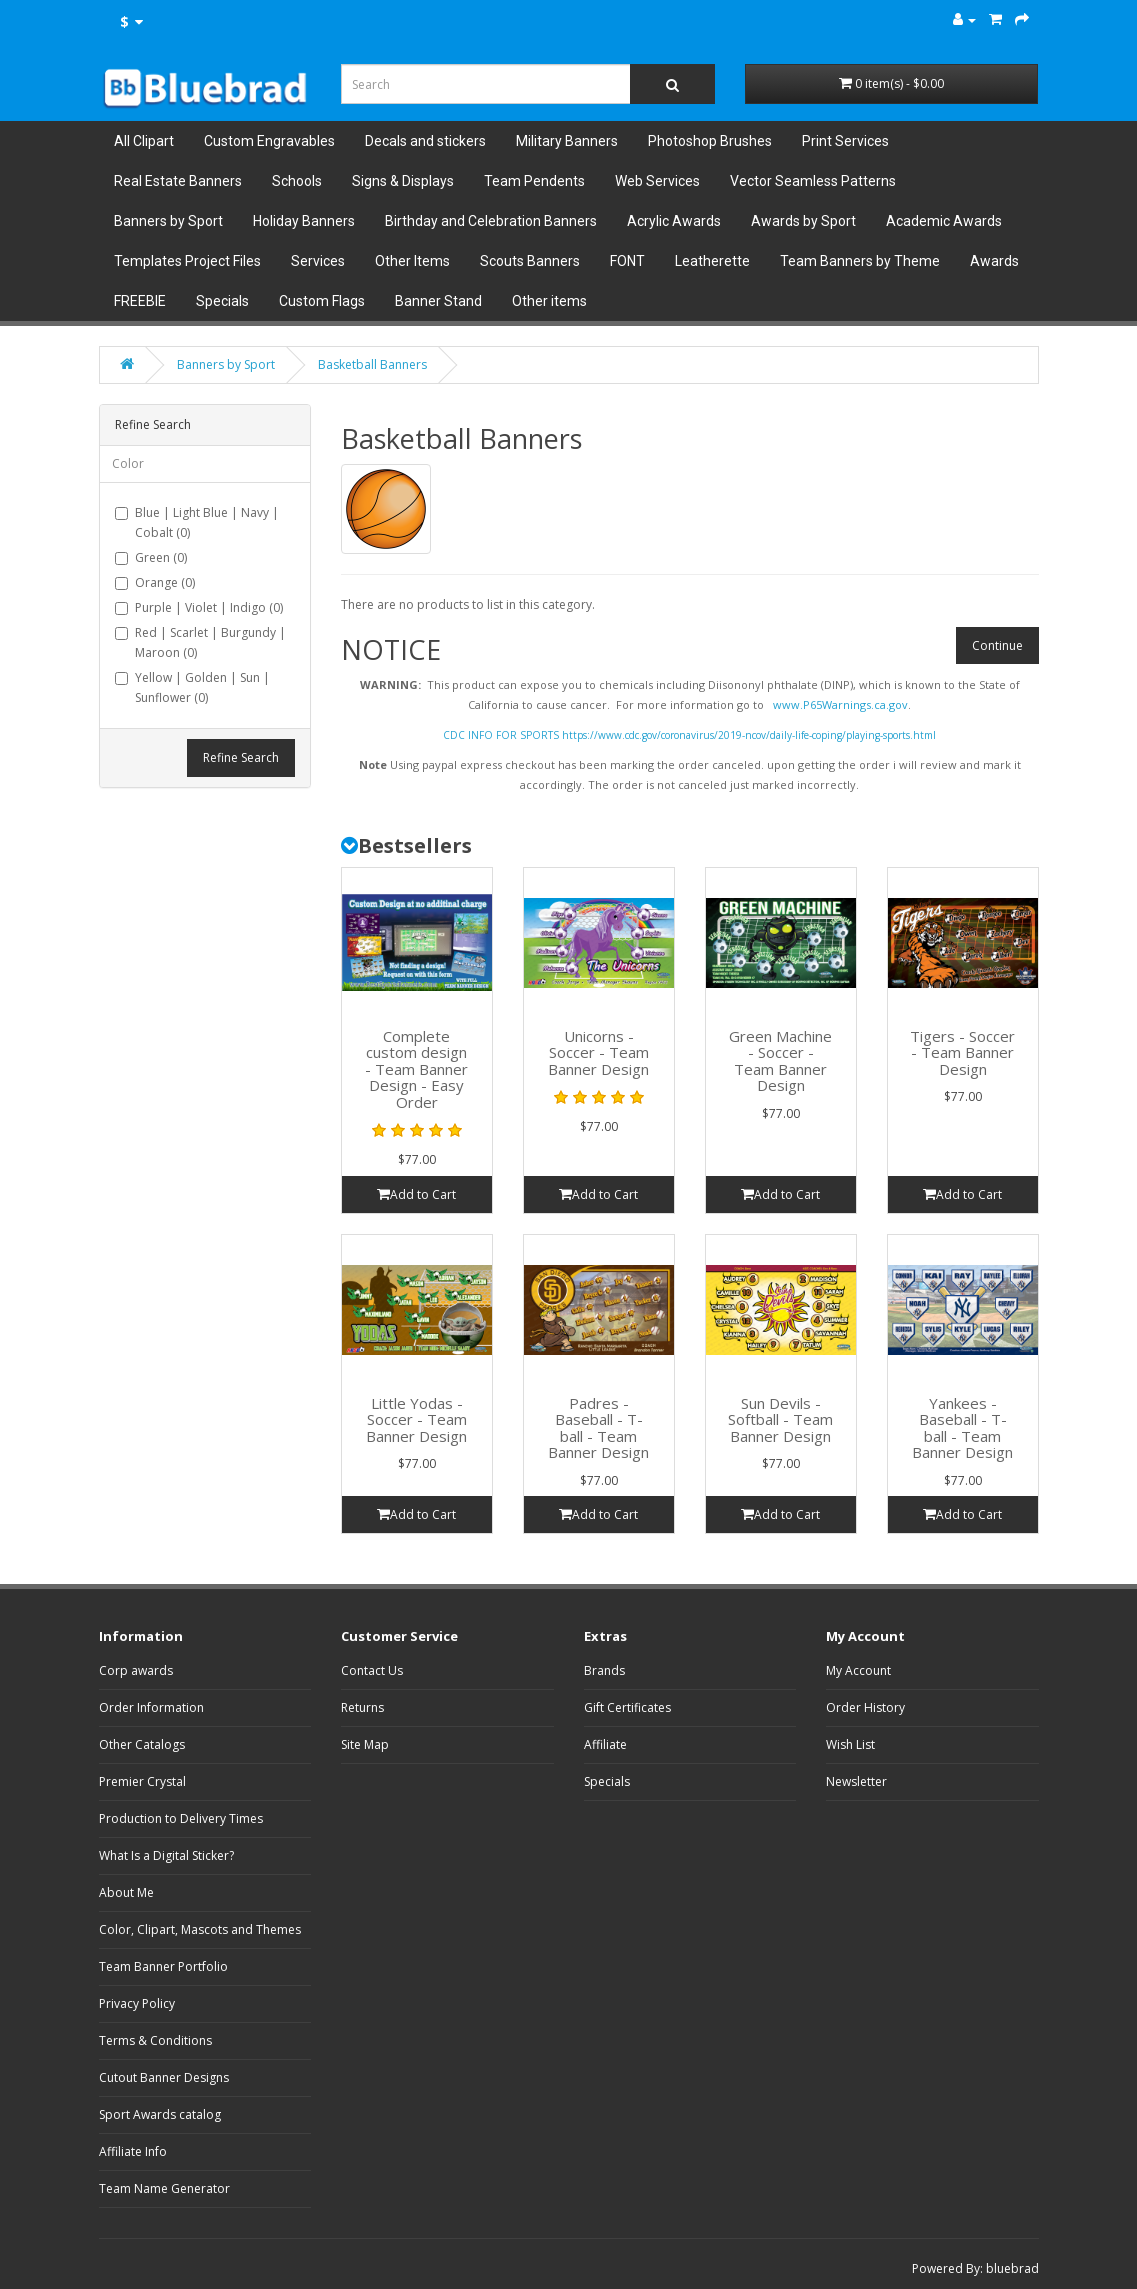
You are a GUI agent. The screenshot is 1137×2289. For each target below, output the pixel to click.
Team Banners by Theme (860, 261)
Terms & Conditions (155, 2040)
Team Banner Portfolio (163, 1966)
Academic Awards (944, 221)
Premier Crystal (142, 1781)
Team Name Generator (164, 2188)
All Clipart (144, 141)
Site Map (365, 1744)
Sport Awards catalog (160, 2114)
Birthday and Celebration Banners (491, 221)
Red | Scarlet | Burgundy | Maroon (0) (200, 642)
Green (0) (151, 557)
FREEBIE (140, 301)
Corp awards (136, 1670)
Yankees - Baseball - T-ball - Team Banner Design (962, 1428)
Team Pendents (534, 181)
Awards (994, 261)
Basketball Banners (372, 364)
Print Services (845, 141)
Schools (297, 181)
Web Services (657, 181)
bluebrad (1012, 2268)
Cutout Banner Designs (164, 2077)
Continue (997, 645)
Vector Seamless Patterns (813, 181)
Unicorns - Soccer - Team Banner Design (598, 1052)
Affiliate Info (133, 2151)
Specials (222, 301)
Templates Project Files (187, 261)
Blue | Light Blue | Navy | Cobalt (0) (197, 522)
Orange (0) (155, 582)
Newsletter (856, 1781)
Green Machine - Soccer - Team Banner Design (780, 1061)
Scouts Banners (530, 261)
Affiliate (605, 1744)
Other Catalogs (142, 1744)
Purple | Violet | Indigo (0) (199, 607)
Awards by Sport (803, 221)
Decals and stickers (425, 141)
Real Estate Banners (178, 181)
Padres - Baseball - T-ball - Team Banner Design (598, 1428)
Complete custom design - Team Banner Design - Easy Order (416, 1069)
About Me (126, 1892)
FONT (627, 261)
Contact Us (372, 1670)
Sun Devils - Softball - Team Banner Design (780, 1419)
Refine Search (241, 757)
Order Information (151, 1707)
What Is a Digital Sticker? (166, 1855)
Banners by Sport (168, 221)
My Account (858, 1670)
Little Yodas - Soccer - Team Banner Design (416, 1419)
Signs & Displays (403, 181)
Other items (549, 301)
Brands (604, 1670)
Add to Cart (416, 1194)
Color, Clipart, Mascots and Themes (200, 1929)
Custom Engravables (269, 141)
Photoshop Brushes (710, 141)
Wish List (850, 1744)
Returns (362, 1707)
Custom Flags (322, 301)
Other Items (412, 261)
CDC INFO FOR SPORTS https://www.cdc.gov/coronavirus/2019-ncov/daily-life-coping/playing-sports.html (689, 735)
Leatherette (712, 261)
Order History (865, 1707)
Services (318, 261)
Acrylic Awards (674, 221)
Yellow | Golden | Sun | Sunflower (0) (192, 687)
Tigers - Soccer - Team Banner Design (962, 1052)
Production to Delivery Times (181, 1818)
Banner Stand (438, 301)
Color (128, 463)
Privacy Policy (137, 2003)
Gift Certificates (627, 1707)
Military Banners (567, 141)
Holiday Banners (304, 221)
